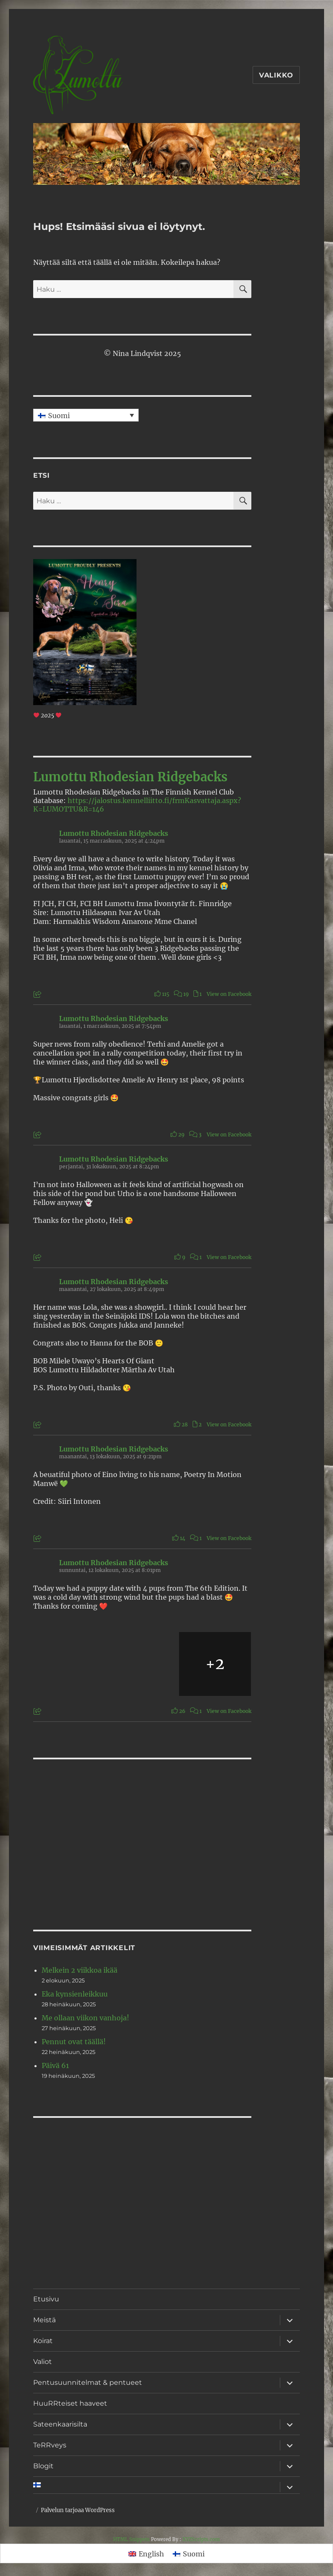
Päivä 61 (55, 2065)
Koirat (43, 2341)
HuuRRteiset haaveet (70, 2403)
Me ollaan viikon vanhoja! (85, 2018)
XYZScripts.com (201, 2539)
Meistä (44, 2320)
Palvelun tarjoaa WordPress (78, 2510)
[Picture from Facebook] (69, 1664)
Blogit (43, 2466)
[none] (86, 415)
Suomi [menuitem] (59, 415)
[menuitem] (86, 415)
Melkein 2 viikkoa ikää (79, 1970)
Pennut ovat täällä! (74, 2041)
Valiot (42, 2362)
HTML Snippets (131, 2539)
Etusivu (46, 2299)
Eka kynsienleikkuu (75, 1994)
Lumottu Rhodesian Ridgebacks (130, 777)
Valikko (276, 75)
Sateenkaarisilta (60, 2424)
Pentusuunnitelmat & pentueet (87, 2382)
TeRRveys (49, 2445)
